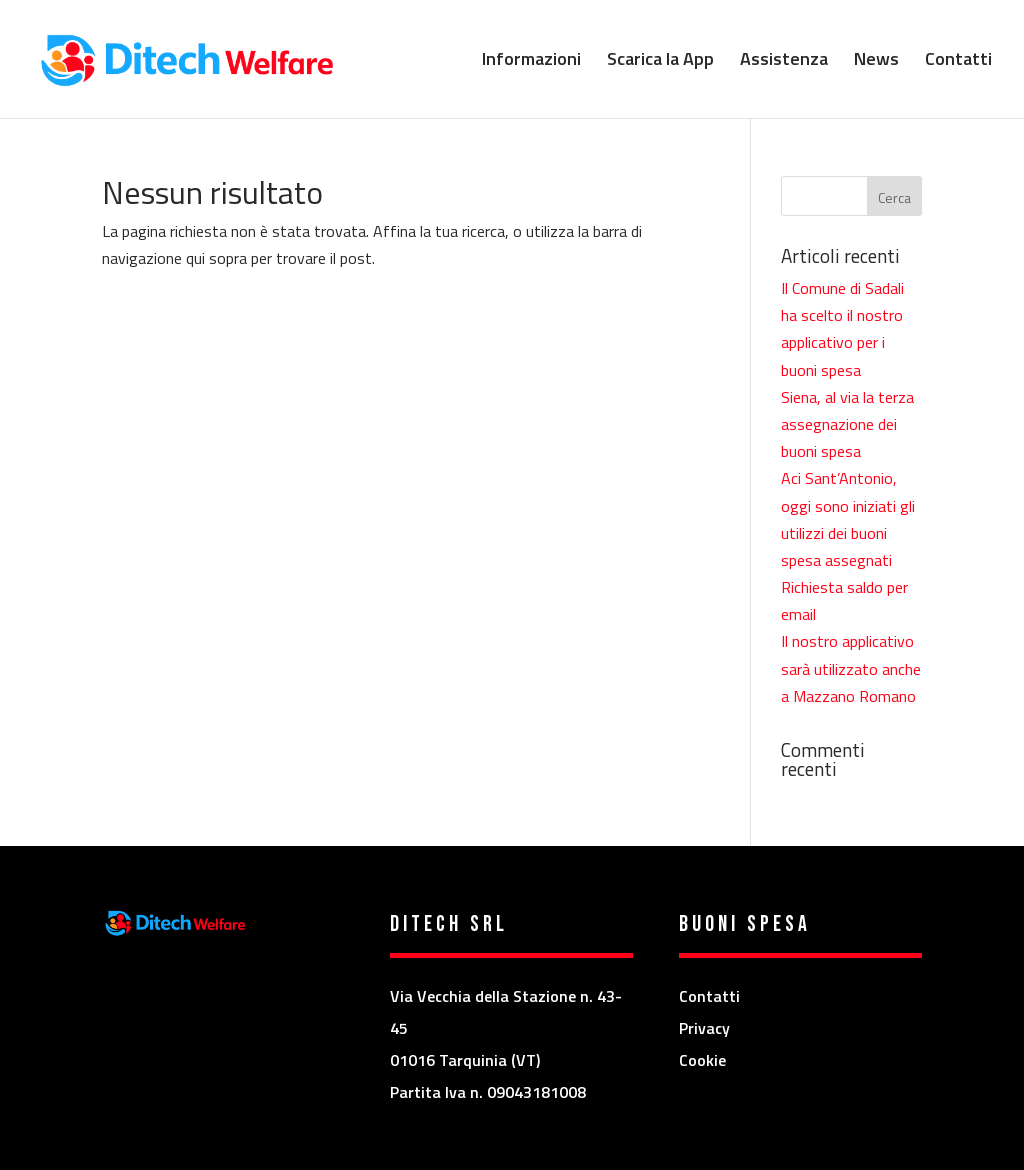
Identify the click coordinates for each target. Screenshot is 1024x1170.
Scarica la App (660, 62)
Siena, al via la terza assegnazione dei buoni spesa (847, 424)
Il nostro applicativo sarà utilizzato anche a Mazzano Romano (851, 668)
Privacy (704, 1028)
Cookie (702, 1060)
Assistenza (784, 62)
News (876, 62)
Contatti (958, 62)
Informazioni (531, 62)
